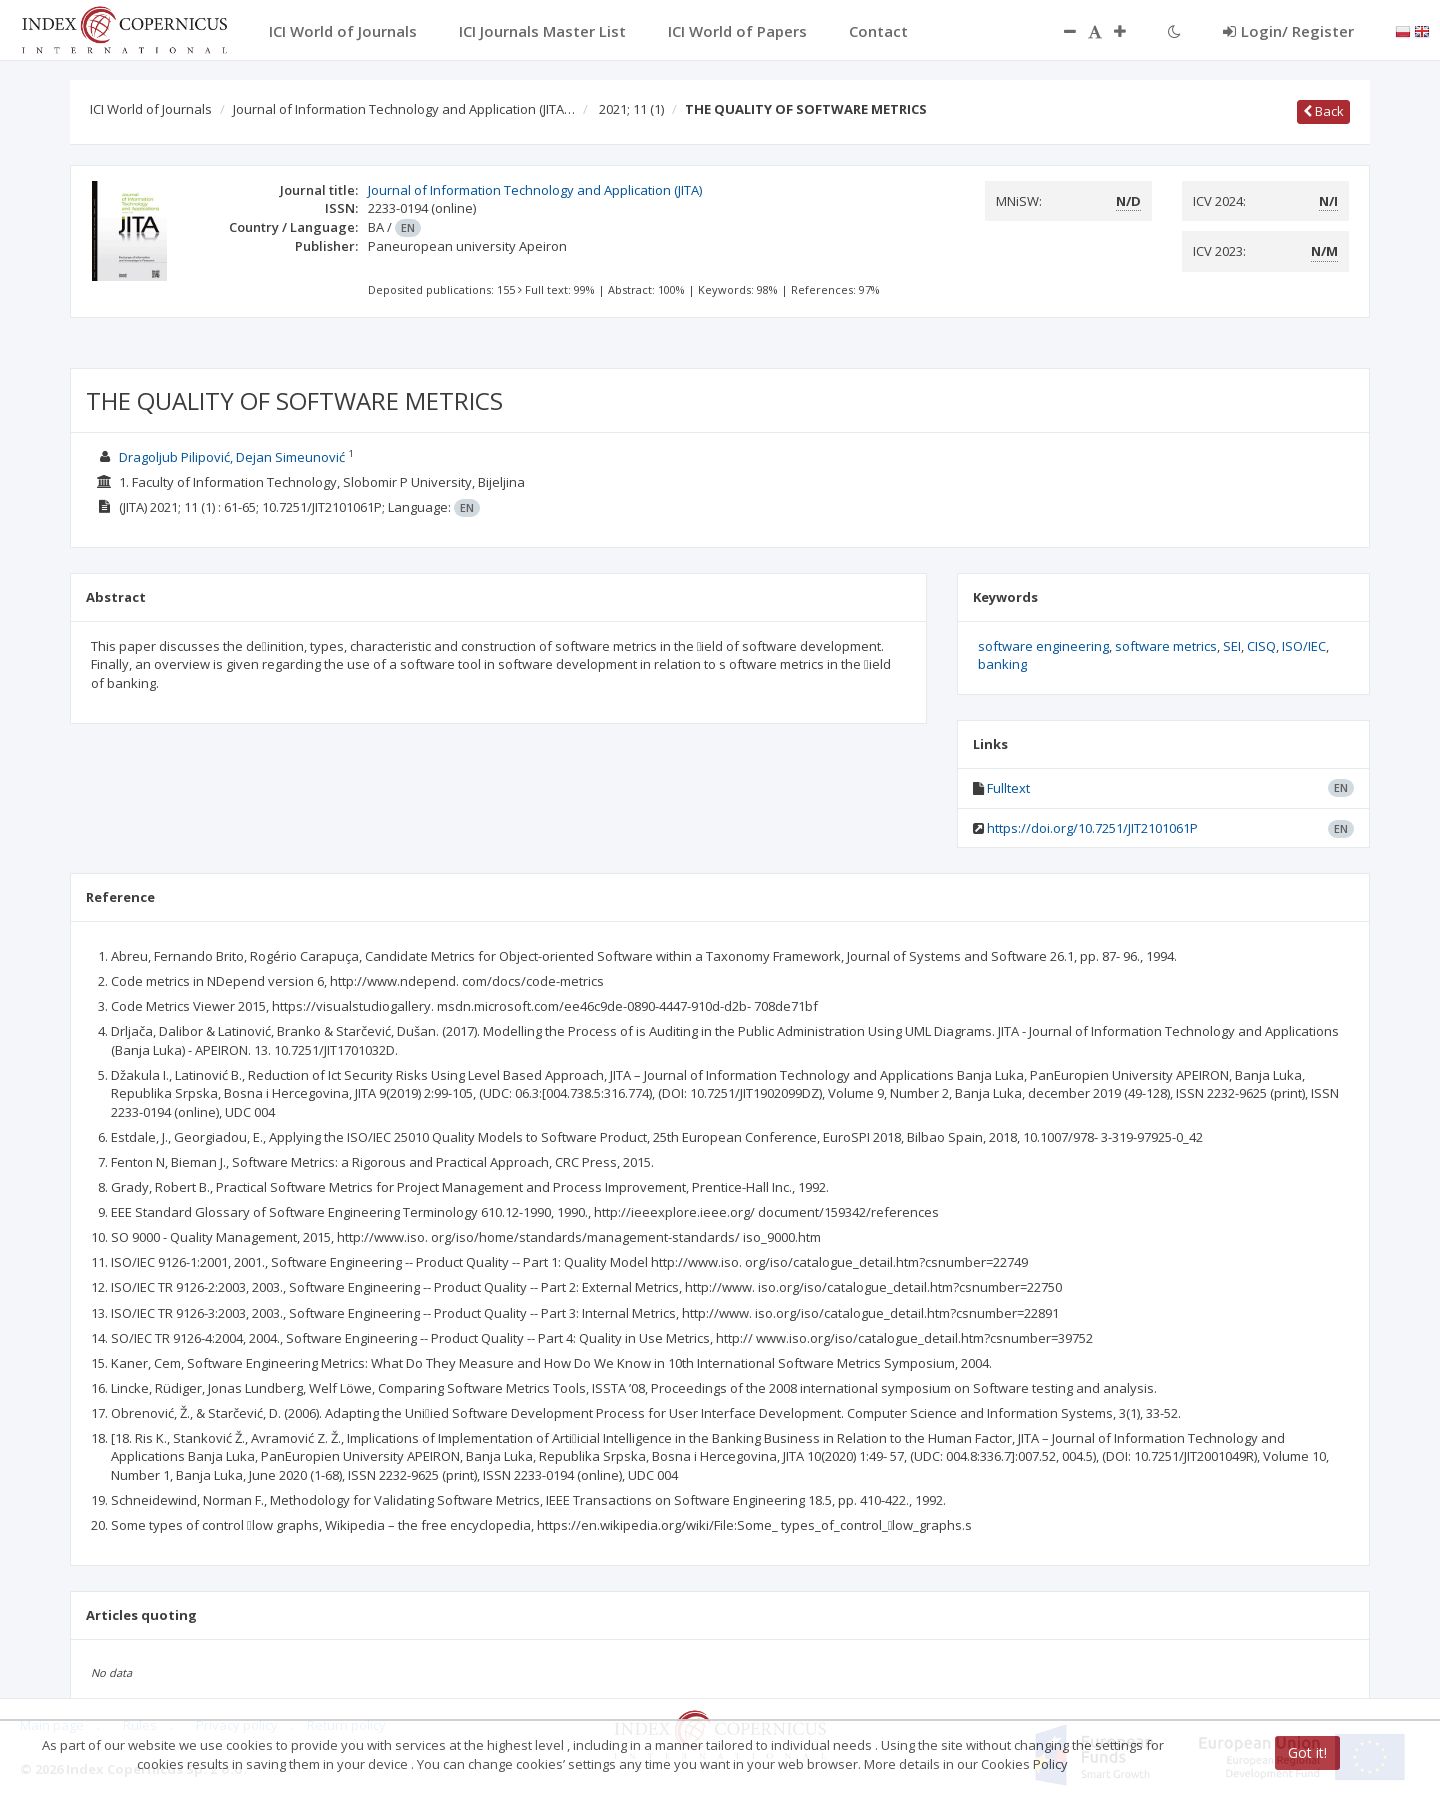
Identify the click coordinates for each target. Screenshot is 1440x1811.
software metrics (1166, 646)
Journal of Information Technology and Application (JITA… (404, 109)
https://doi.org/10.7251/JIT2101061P (1092, 828)
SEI (1232, 646)
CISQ (1261, 646)
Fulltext (1008, 788)
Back (1323, 111)
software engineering (1043, 646)
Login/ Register (1288, 31)
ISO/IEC (1304, 646)
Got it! (1307, 1752)
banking (1002, 664)
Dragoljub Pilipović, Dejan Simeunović (232, 457)
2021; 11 (631, 109)
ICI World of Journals (151, 109)
